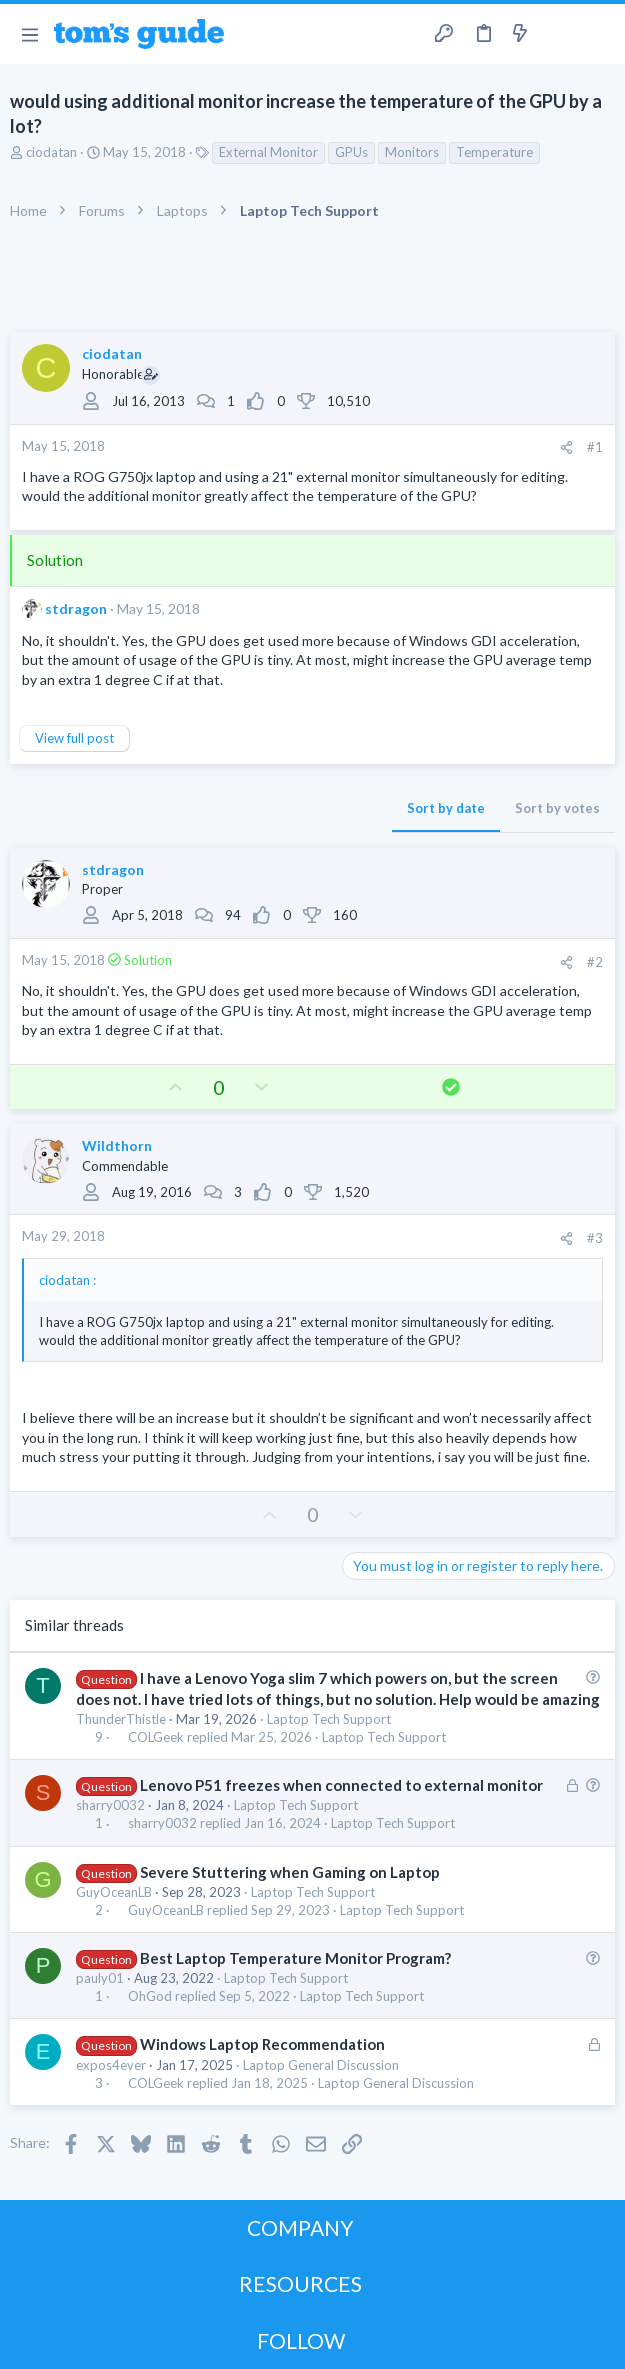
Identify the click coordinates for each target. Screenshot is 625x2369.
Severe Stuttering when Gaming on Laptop (290, 1872)
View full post (74, 738)
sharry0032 (110, 1805)
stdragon (76, 608)
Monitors (412, 152)
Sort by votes (557, 808)
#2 (595, 962)
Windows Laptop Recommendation (262, 2044)
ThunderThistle (121, 1719)
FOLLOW (301, 2340)
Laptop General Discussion (321, 2065)
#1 (595, 447)
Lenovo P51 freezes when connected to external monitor (341, 1785)
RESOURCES (300, 2283)
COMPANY (300, 2227)
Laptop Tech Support (329, 1719)
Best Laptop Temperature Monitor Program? (295, 1958)
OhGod (150, 1996)
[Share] (566, 447)
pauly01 (100, 1978)
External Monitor (268, 152)
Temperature (494, 152)
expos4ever (111, 2065)
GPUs (351, 152)
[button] (29, 34)
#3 (595, 1238)
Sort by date (446, 808)
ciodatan (51, 152)
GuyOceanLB (114, 1892)
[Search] (598, 34)
